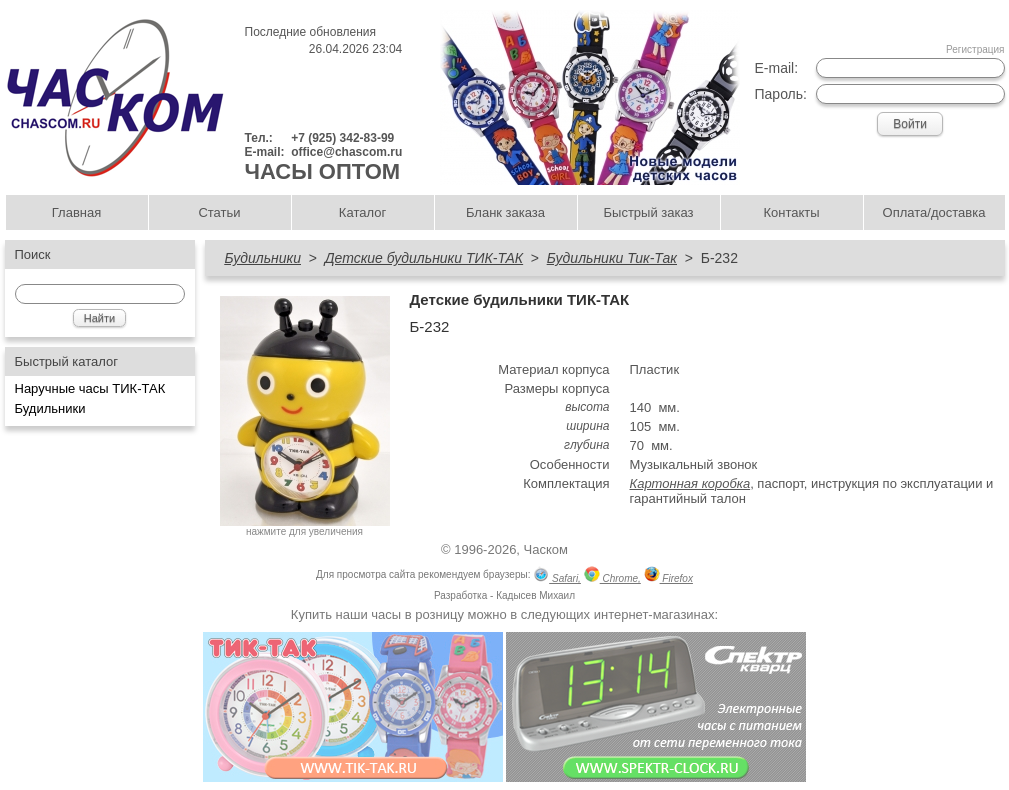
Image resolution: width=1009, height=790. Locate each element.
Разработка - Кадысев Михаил (504, 595)
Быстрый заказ (649, 212)
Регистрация (975, 49)
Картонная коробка (690, 483)
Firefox (668, 576)
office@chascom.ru (346, 152)
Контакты (791, 212)
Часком (546, 549)
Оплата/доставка (934, 212)
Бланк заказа (505, 212)
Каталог (362, 212)
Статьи (219, 212)
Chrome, (612, 576)
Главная (76, 212)
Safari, (557, 576)
